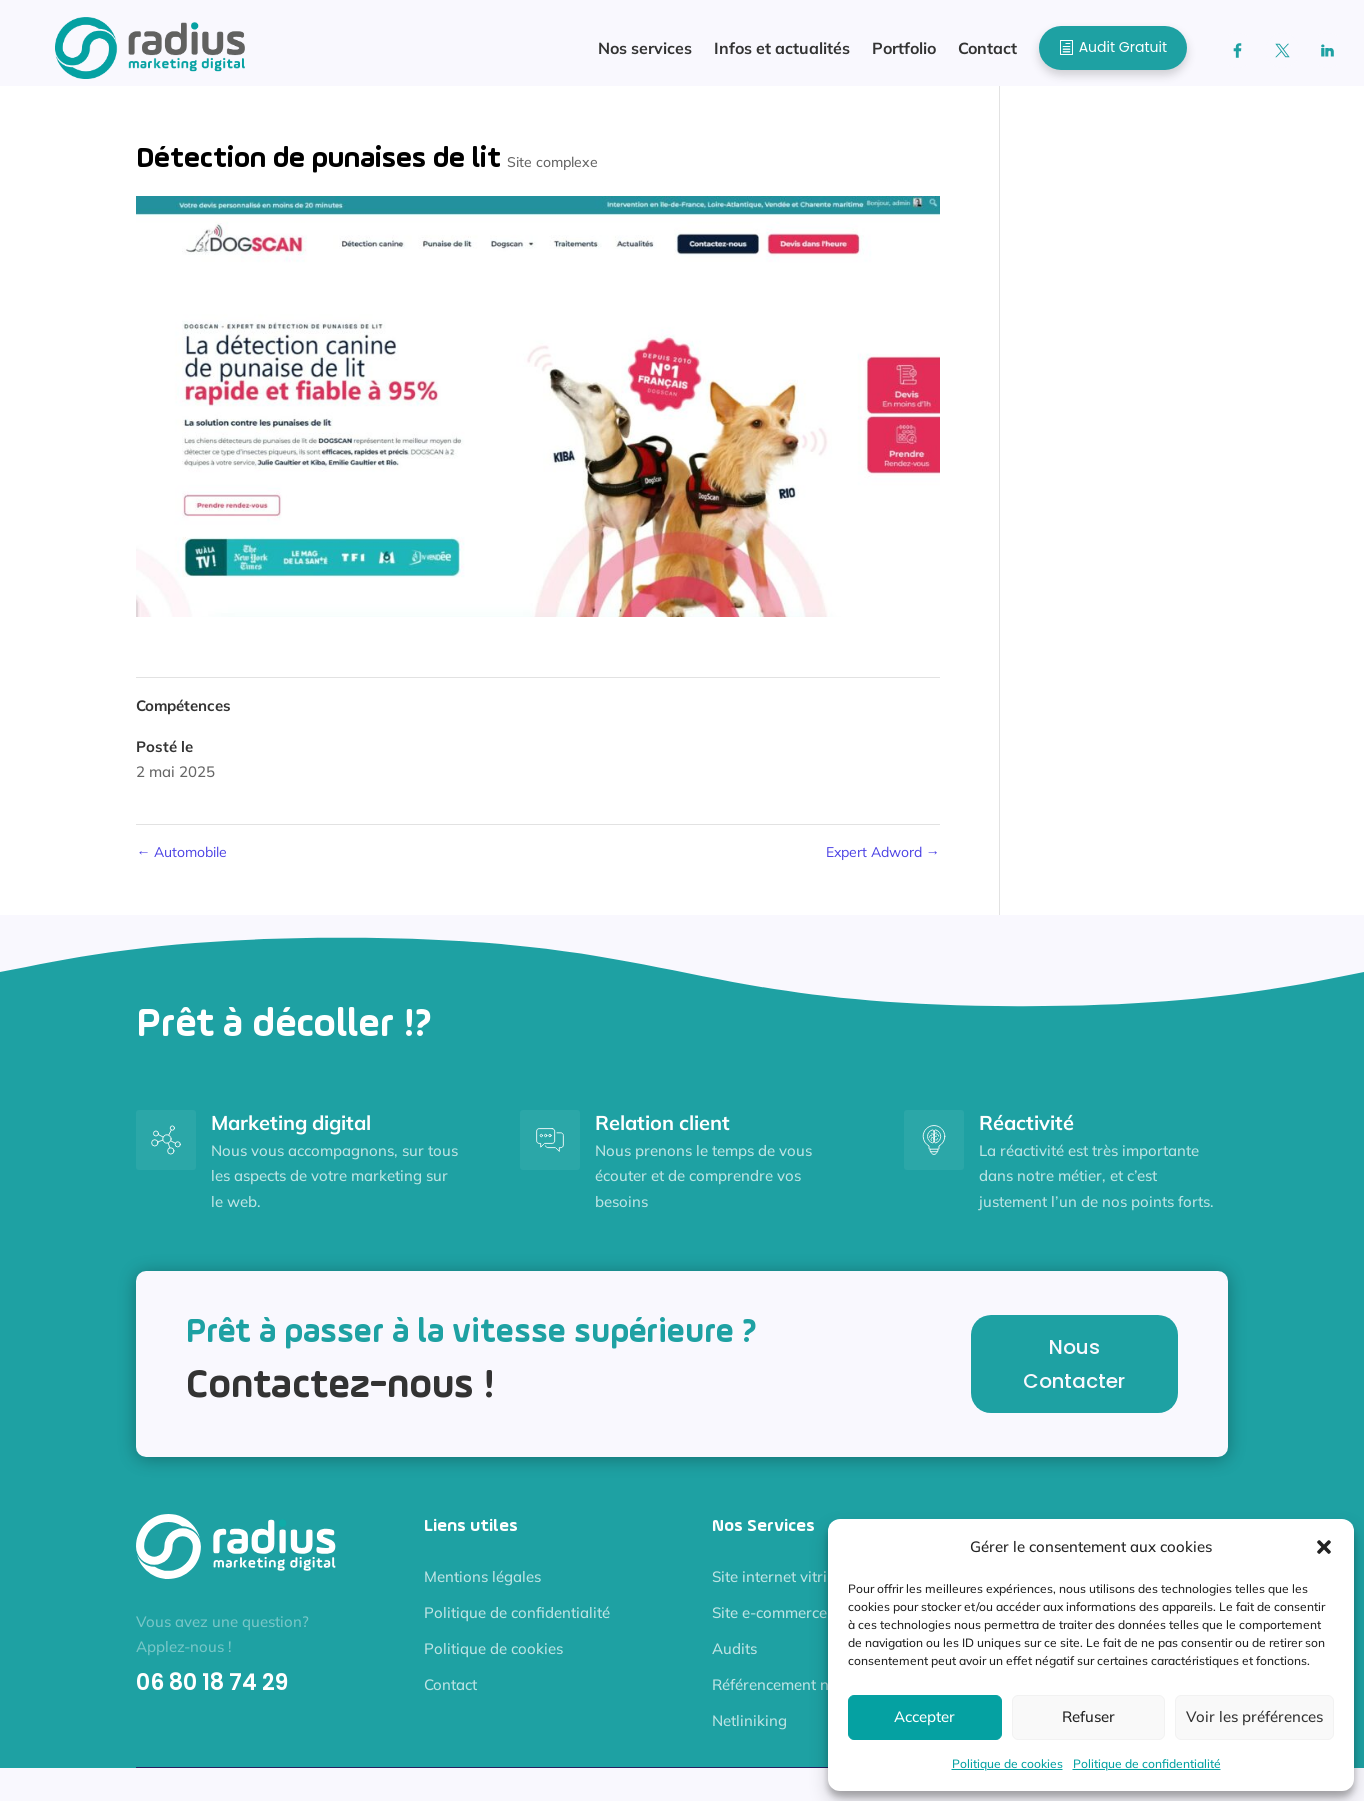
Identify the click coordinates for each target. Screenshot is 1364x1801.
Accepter (924, 1716)
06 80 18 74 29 (212, 1692)
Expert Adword (883, 862)
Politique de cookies (1007, 1763)
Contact (450, 1694)
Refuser (1088, 1716)
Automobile (181, 862)
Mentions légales (482, 1586)
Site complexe (552, 172)
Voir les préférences (1254, 1716)
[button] (1324, 1547)
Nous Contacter (1074, 1374)
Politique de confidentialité (1147, 1763)
